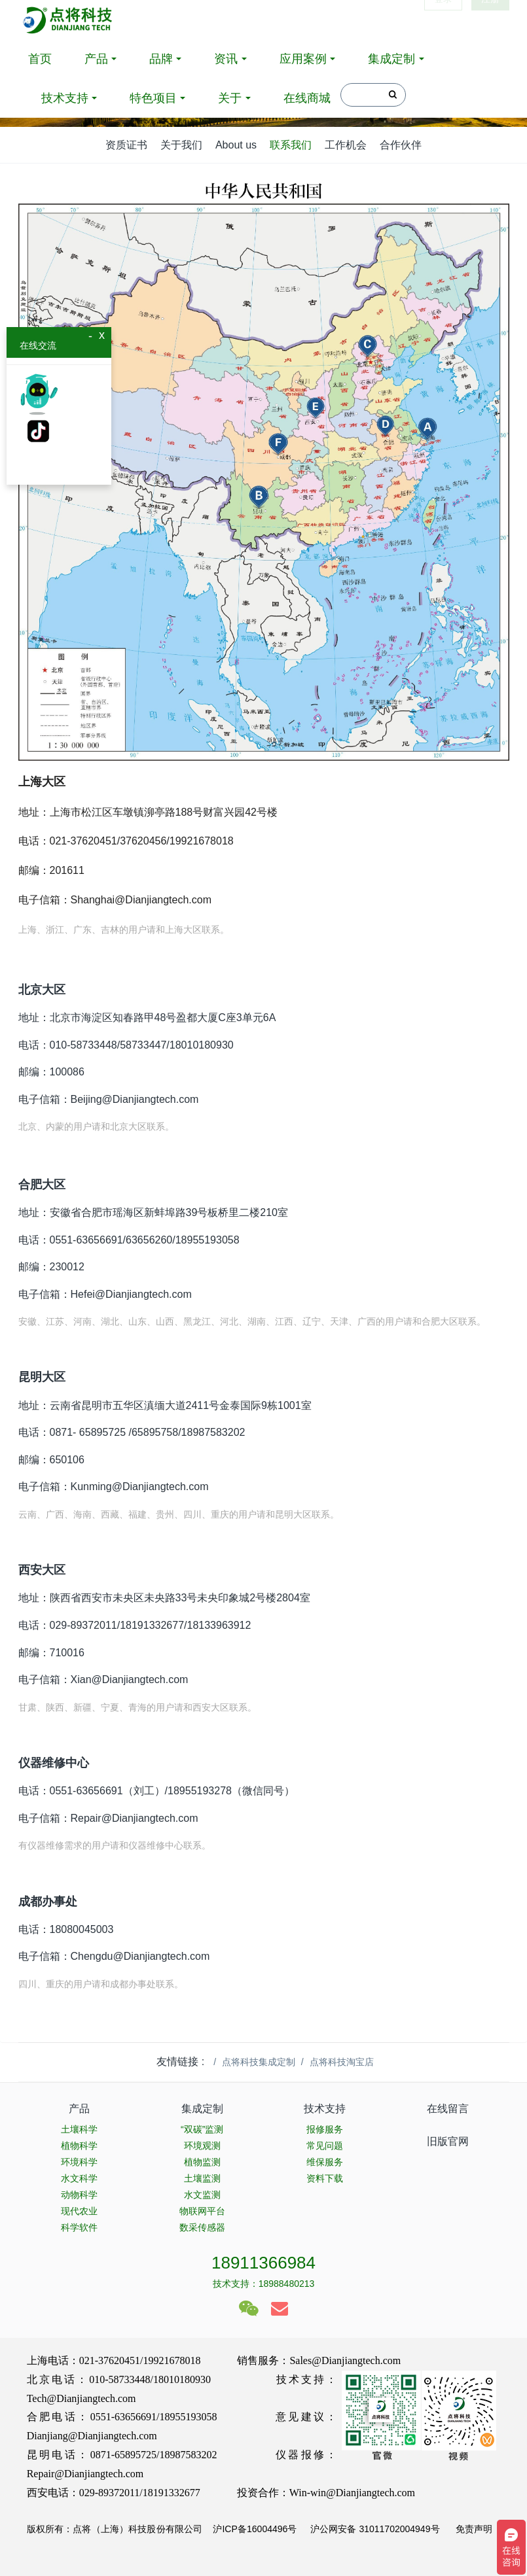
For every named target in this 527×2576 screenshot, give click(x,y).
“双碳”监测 (202, 2129)
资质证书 (126, 144)
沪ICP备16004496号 (255, 2529)
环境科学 (79, 2162)
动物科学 (79, 2194)
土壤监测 (202, 2178)
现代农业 (79, 2211)
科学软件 (79, 2227)
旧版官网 (448, 2141)
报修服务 (324, 2129)
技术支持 (64, 98)
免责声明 (473, 2529)
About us (236, 144)
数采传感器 (202, 2227)
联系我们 (291, 144)
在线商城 (307, 98)
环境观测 (202, 2145)
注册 (490, 19)
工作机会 (346, 144)
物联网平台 (202, 2211)
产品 (96, 58)
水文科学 (79, 2178)
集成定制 (391, 58)
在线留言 (448, 2108)
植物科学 (79, 2145)
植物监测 (202, 2162)
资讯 (226, 58)
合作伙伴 (401, 144)
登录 (443, 19)
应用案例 (303, 58)
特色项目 (153, 98)
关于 (230, 98)
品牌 (161, 58)
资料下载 (324, 2178)
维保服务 (324, 2162)
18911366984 (263, 2262)
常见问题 (324, 2145)
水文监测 (202, 2194)
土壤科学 (79, 2129)
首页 (40, 58)
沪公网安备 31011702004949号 (375, 2529)
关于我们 (181, 144)
